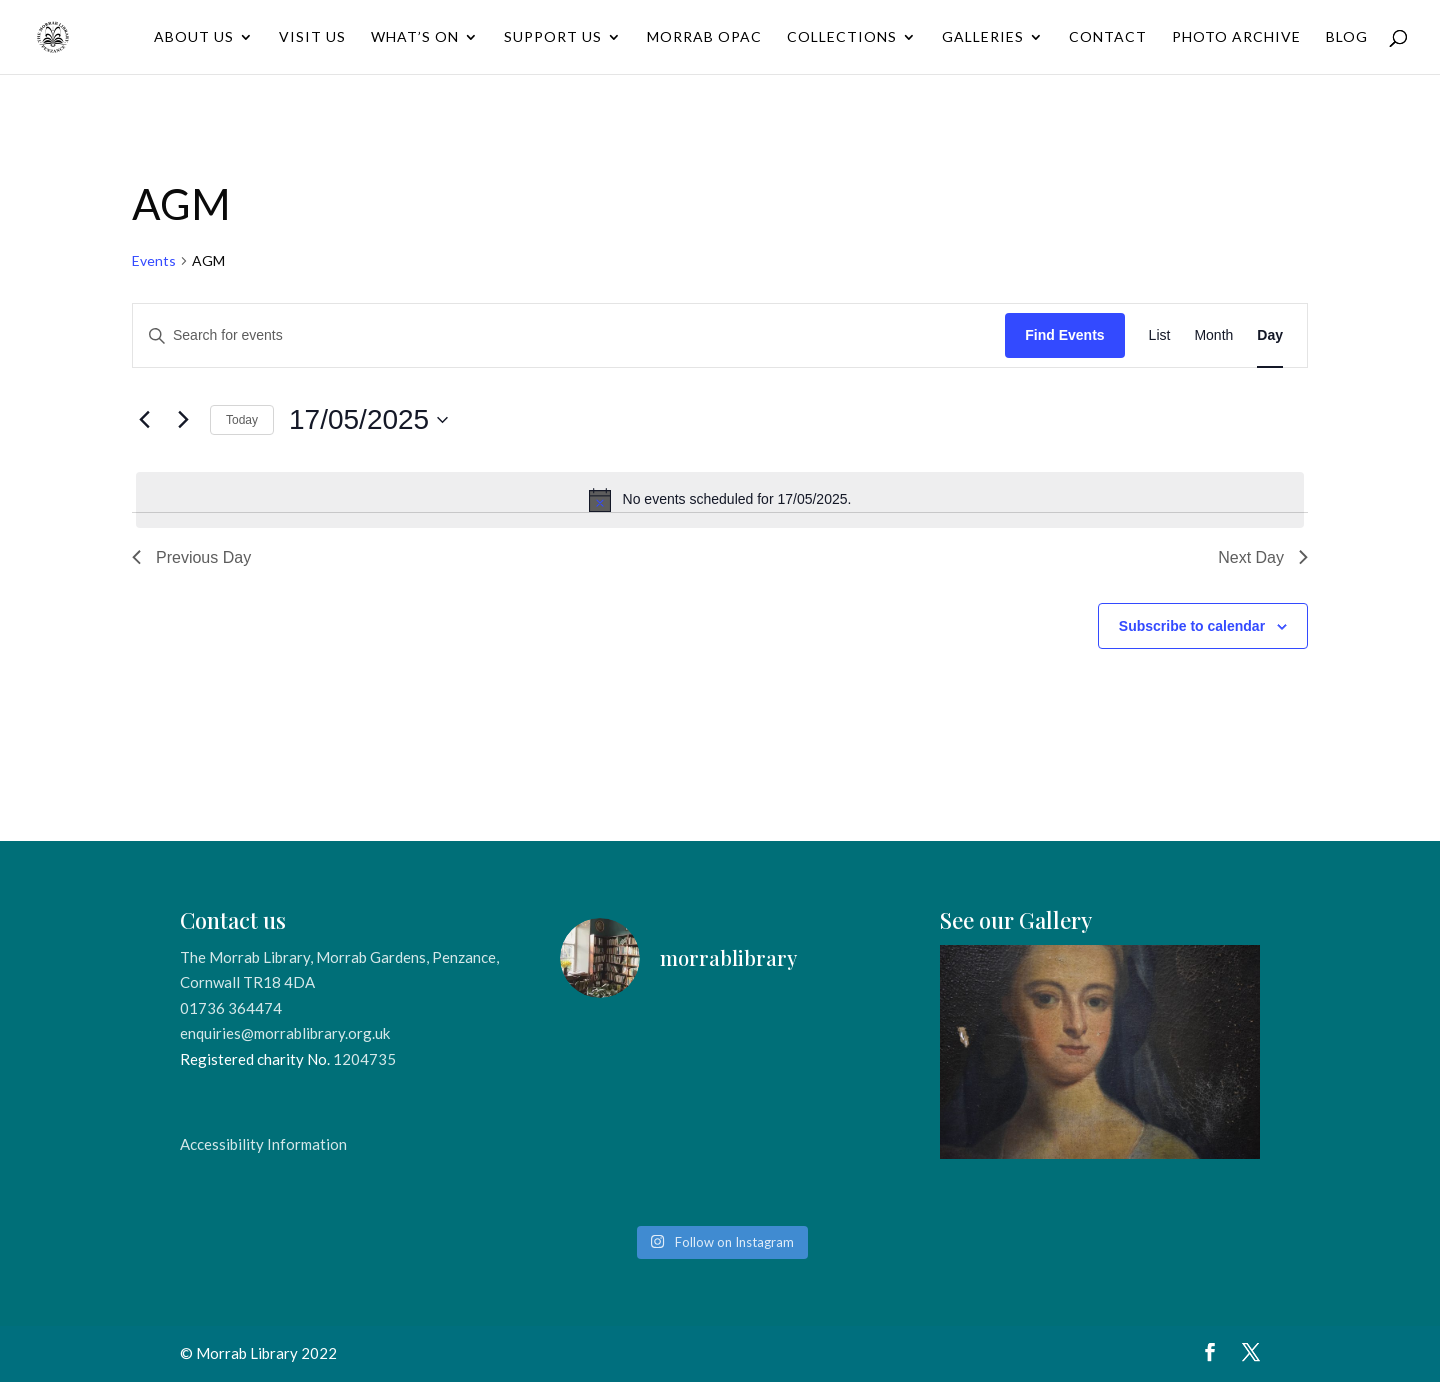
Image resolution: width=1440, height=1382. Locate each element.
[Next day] (183, 420)
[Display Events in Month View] (1213, 335)
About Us (194, 37)
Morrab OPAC (704, 37)
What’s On (415, 37)
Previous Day (191, 557)
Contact (1108, 37)
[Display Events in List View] (1160, 335)
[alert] (720, 500)
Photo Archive (1236, 37)
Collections (842, 37)
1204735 (364, 1059)
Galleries (983, 37)
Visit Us (312, 37)
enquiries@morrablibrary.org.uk (285, 1033)
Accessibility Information (263, 1144)
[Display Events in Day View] (1270, 335)
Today (242, 420)
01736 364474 (231, 1008)
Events (154, 260)
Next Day (1263, 557)
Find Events (1064, 335)
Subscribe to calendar (1192, 626)
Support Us (553, 37)
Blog (1347, 37)
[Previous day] (144, 420)
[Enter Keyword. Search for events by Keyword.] (569, 335)
